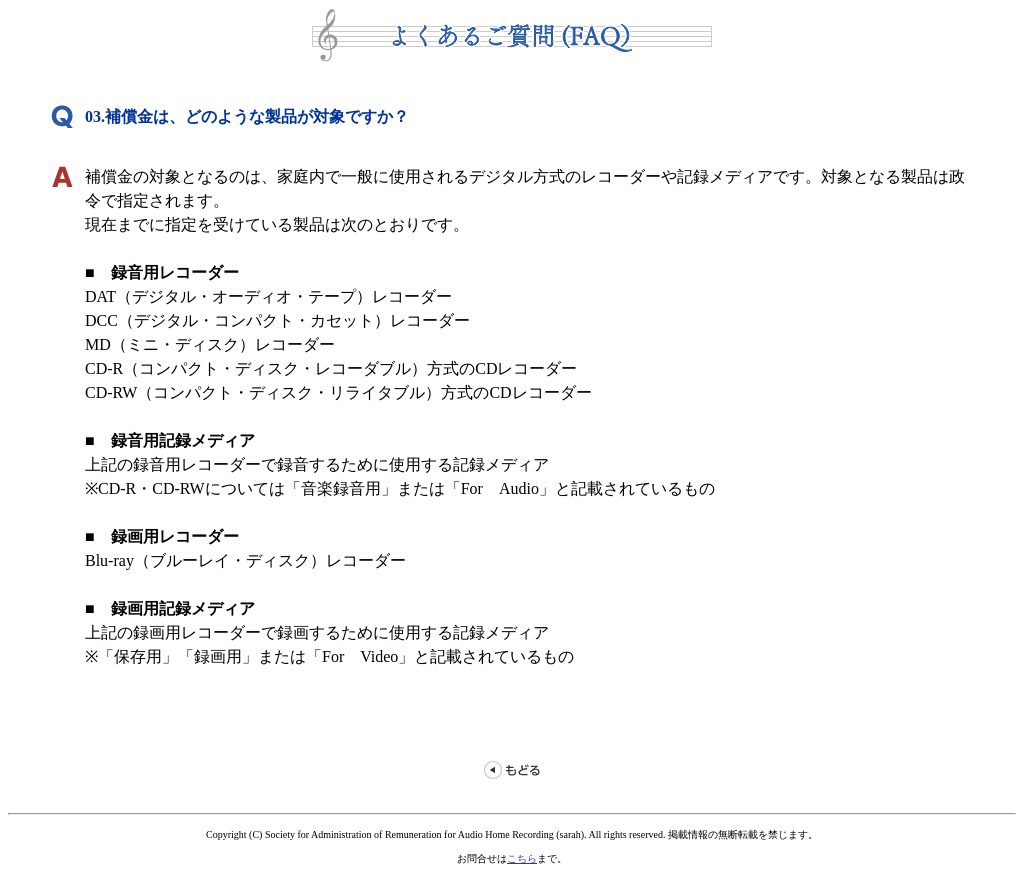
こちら (522, 858)
